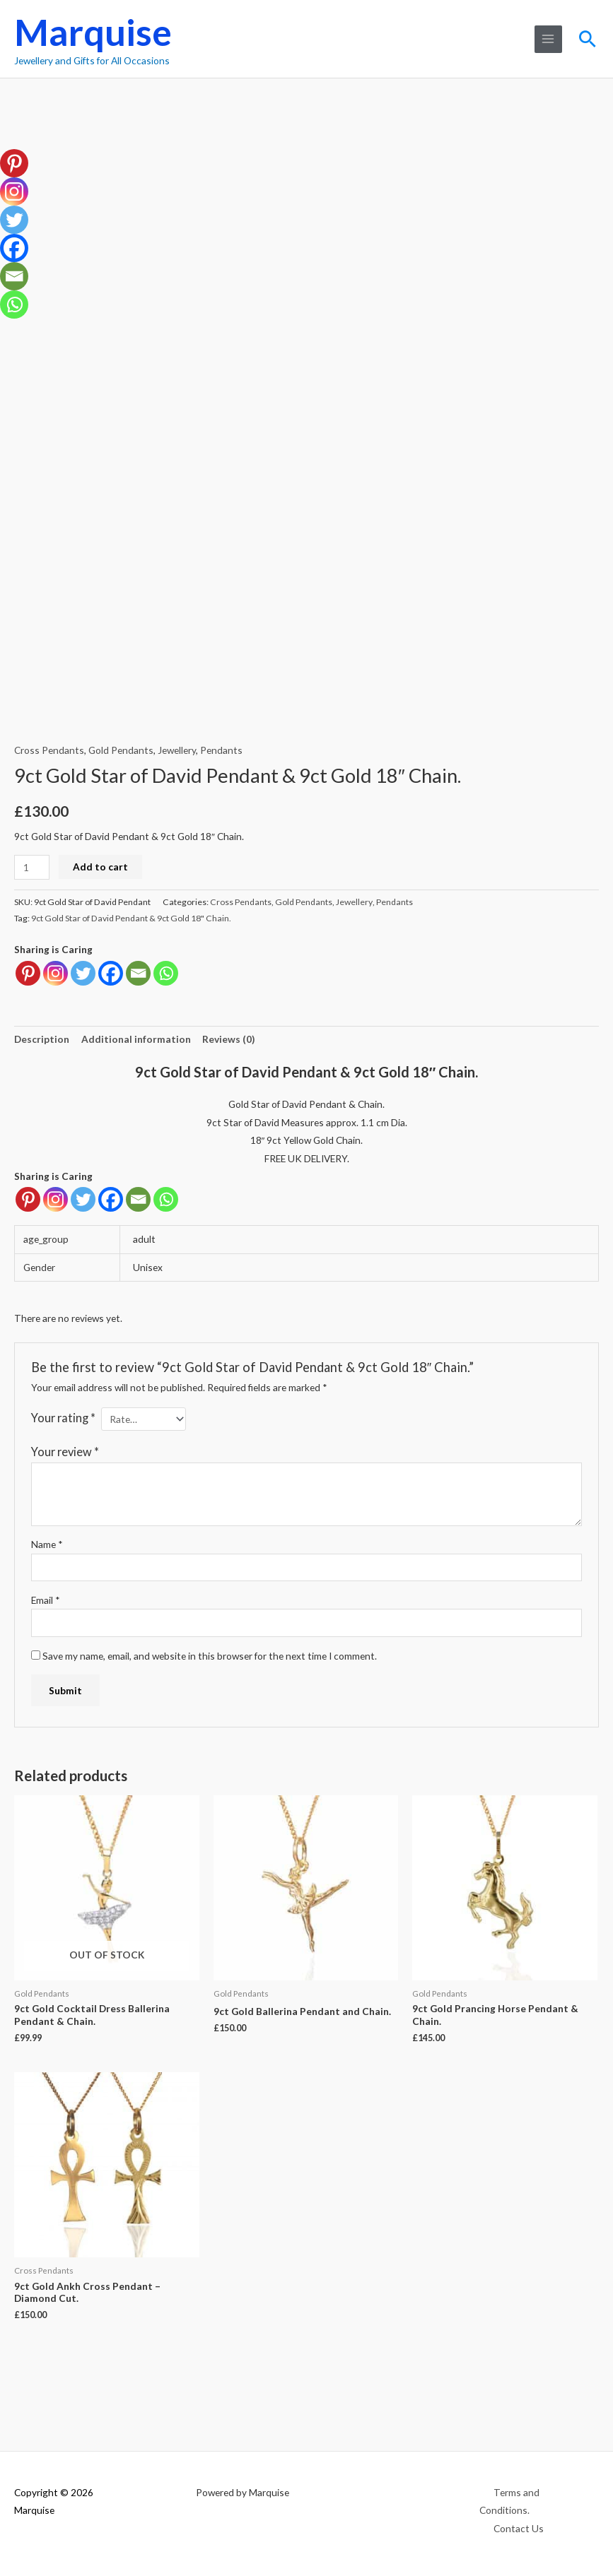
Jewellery (177, 750)
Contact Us (519, 2528)
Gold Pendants (120, 750)
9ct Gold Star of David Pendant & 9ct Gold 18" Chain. (131, 918)
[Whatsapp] (165, 1199)
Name (47, 1544)
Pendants (221, 750)
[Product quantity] (31, 867)
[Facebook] (110, 1199)
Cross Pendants (49, 750)
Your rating (63, 1417)
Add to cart (100, 867)
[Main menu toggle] (548, 39)
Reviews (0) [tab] (228, 1039)
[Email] (138, 1199)
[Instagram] (55, 1199)
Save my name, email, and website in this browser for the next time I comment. (209, 1656)
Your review (65, 1451)
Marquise (93, 32)
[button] (587, 39)
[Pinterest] (28, 1199)
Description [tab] (41, 1039)
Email (45, 1600)
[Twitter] (83, 1199)
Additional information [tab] (136, 1039)
